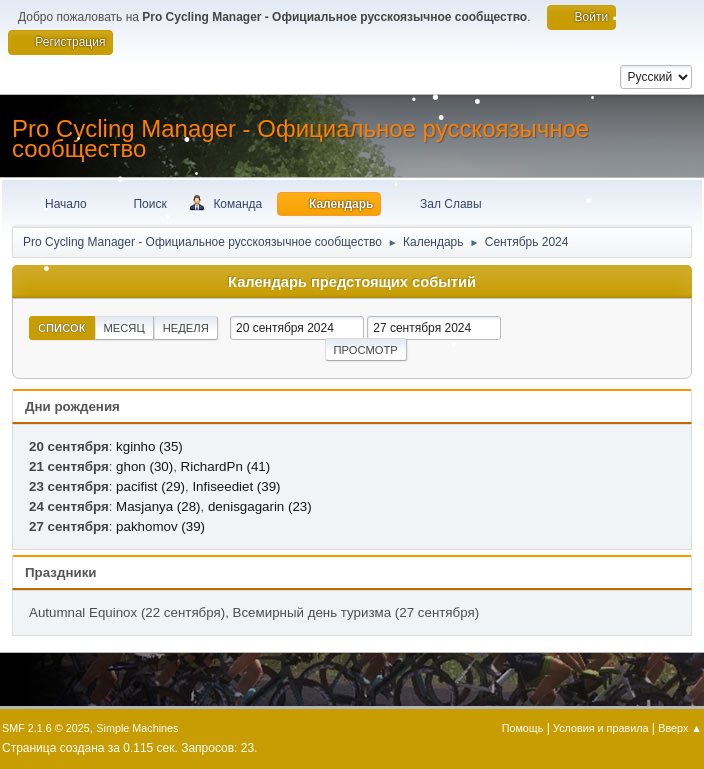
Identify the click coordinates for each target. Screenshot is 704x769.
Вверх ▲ (680, 728)
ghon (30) (144, 466)
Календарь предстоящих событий (352, 282)
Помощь (523, 728)
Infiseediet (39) (236, 486)
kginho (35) (149, 446)
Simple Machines (137, 728)
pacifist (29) (150, 486)
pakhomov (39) (160, 526)
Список (62, 328)
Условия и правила (600, 728)
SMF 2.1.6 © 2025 (46, 728)
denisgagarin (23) (260, 506)
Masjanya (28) (158, 506)
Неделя (186, 328)
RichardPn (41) (226, 466)
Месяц (124, 328)
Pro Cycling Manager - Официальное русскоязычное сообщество (300, 138)
